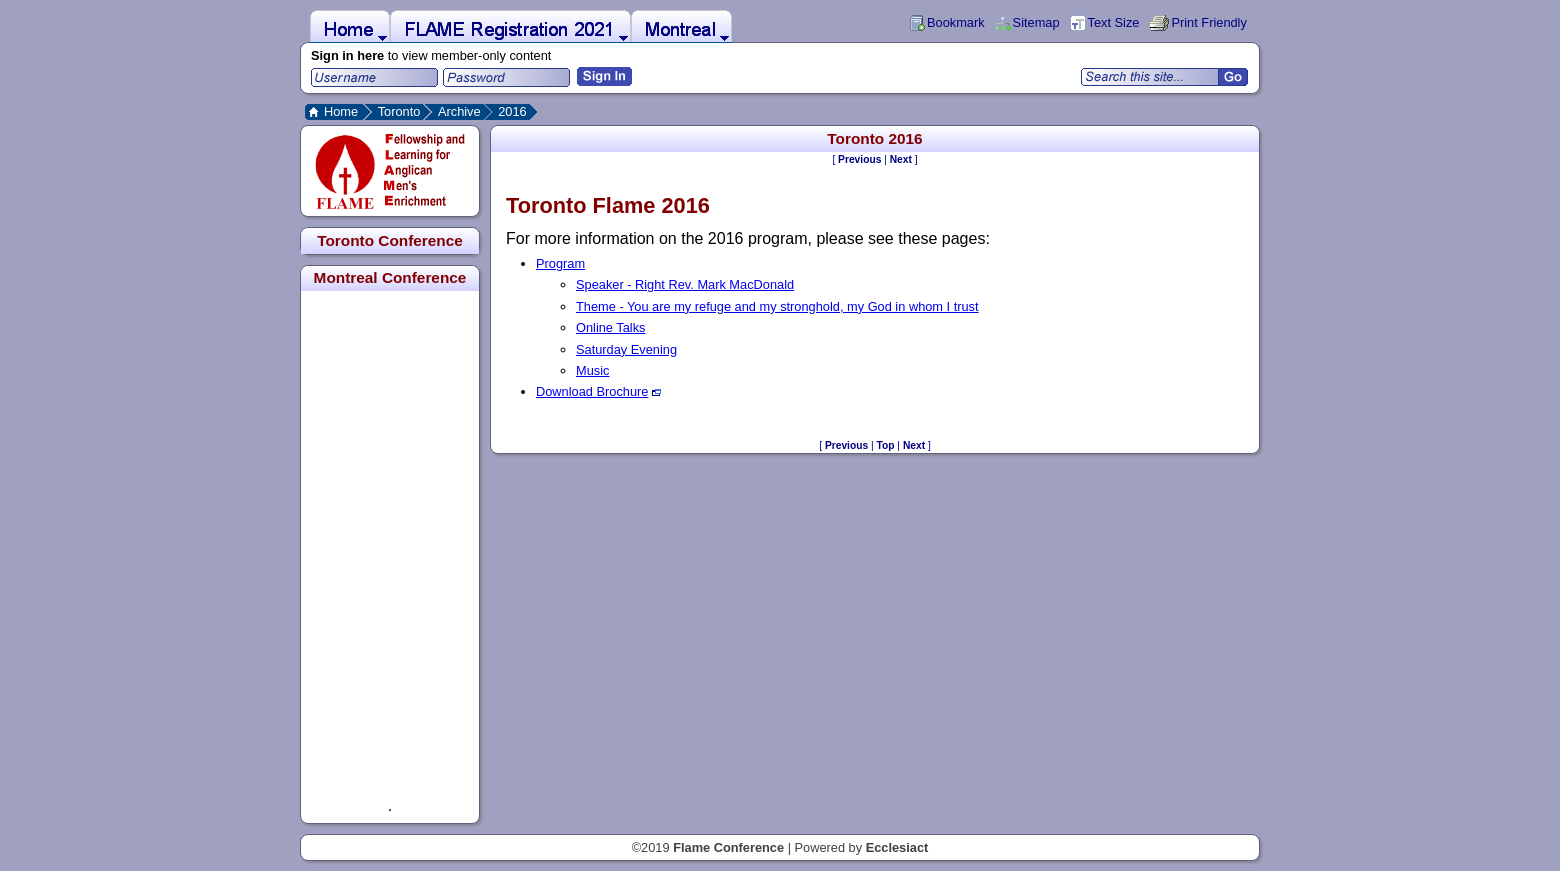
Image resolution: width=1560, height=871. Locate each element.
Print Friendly (1208, 22)
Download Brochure (598, 391)
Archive (459, 111)
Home (341, 111)
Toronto (399, 111)
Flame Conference (728, 847)
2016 (512, 111)
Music (592, 370)
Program (560, 263)
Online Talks (610, 327)
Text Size (1114, 22)
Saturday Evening (626, 349)
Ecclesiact (897, 847)
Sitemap (1036, 22)
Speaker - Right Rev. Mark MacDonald (685, 284)
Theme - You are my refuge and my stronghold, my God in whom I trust (777, 306)
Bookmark (956, 22)
